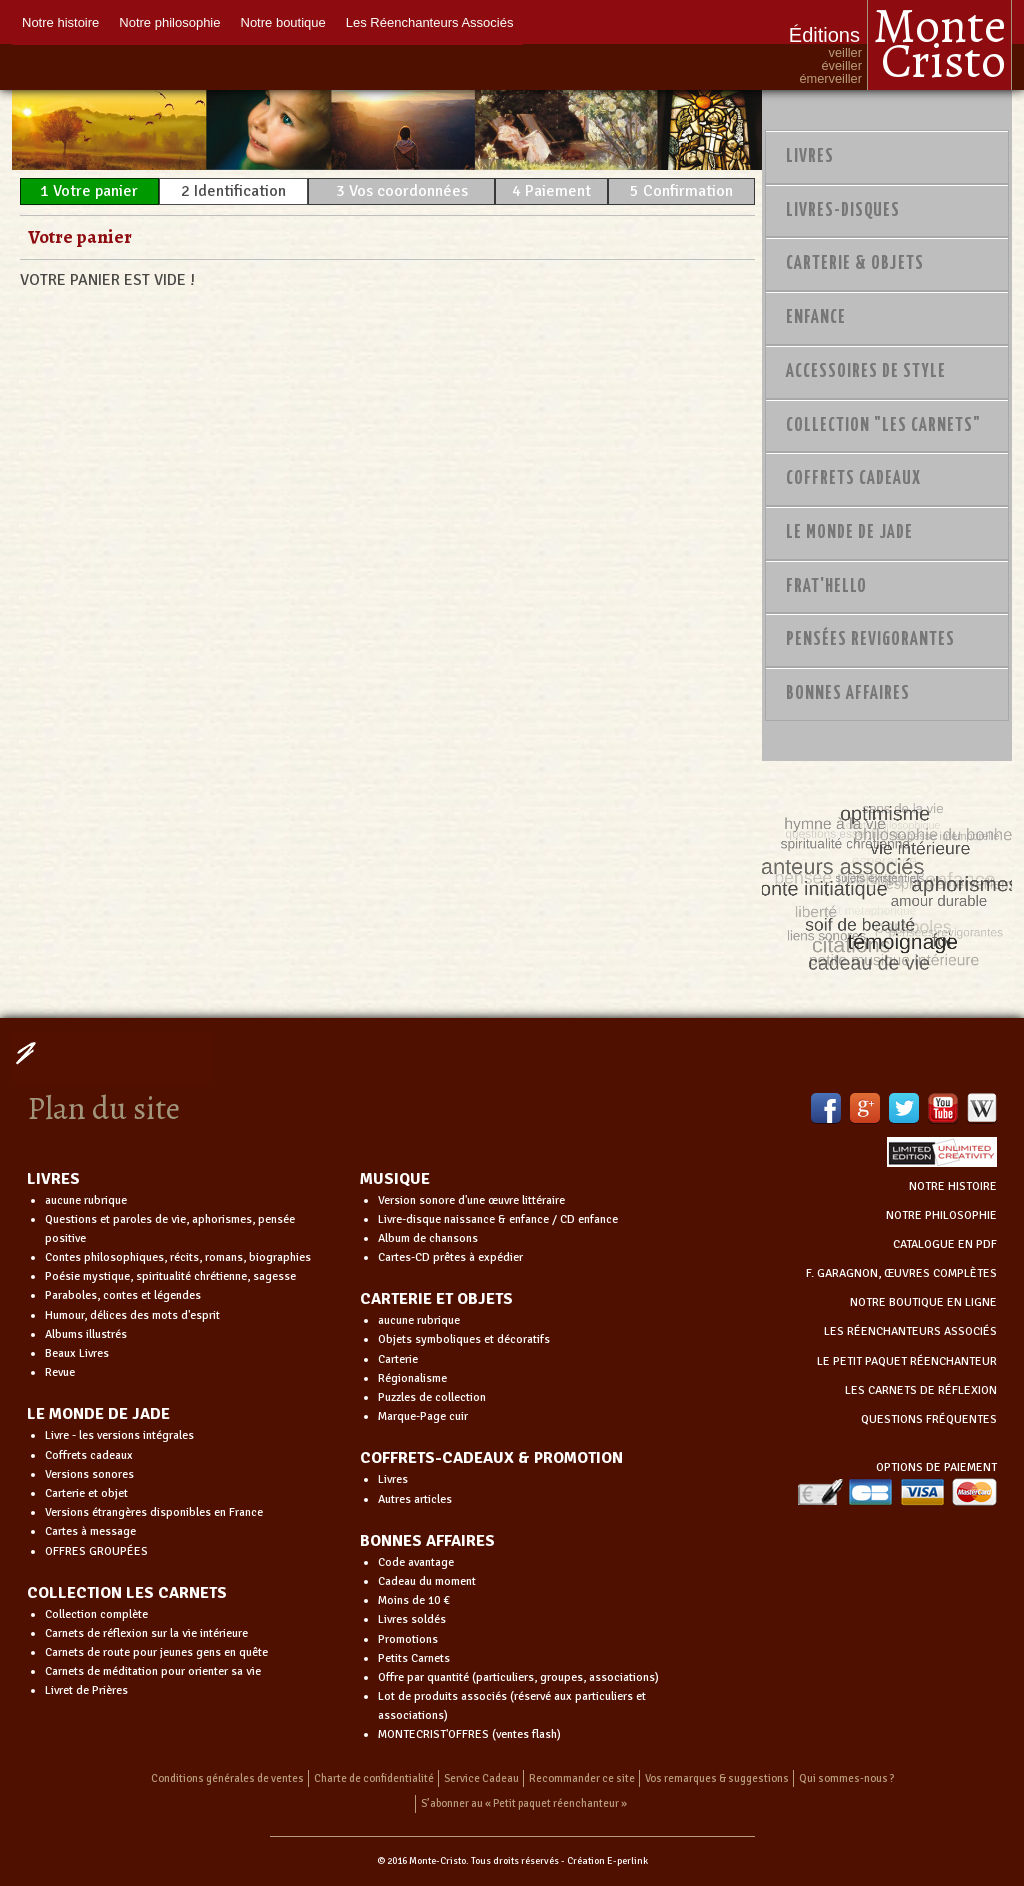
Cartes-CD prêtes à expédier (450, 1257)
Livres (810, 157)
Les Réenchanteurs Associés (430, 22)
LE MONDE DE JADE (98, 1414)
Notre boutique (283, 22)
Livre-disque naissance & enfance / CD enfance (498, 1219)
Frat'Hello (826, 587)
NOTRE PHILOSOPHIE (941, 1215)
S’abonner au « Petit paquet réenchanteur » (524, 1803)
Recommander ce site (582, 1778)
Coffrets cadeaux (89, 1455)
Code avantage (416, 1562)
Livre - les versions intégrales (119, 1435)
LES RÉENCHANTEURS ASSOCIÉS (910, 1331)
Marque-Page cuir (423, 1416)
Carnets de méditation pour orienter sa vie (153, 1671)
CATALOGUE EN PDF (945, 1244)
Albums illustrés (86, 1334)
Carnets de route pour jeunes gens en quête (156, 1652)
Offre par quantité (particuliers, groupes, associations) (518, 1677)
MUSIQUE (395, 1179)
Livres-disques (843, 211)
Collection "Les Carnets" (883, 426)
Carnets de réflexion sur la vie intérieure (146, 1633)
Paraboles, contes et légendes (123, 1295)
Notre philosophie (169, 22)
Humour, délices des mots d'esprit (132, 1315)
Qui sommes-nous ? (847, 1778)
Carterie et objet (86, 1493)
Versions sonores (89, 1474)
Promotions (408, 1639)
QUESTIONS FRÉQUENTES (929, 1419)
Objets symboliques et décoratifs (464, 1339)
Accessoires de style (866, 372)
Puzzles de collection (432, 1397)
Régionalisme (412, 1378)
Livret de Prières (86, 1690)
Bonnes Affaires (848, 694)
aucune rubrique (86, 1200)
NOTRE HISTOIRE (953, 1186)
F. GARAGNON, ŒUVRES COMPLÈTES (901, 1273)
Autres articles (415, 1499)
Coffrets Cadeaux (853, 479)
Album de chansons (428, 1238)
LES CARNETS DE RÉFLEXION (921, 1390)
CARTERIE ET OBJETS (436, 1299)
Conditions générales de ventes (227, 1778)
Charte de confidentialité (374, 1778)
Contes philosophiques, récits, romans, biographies (178, 1257)
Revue (60, 1372)
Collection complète (96, 1614)
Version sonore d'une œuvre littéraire (471, 1200)
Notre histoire (60, 22)
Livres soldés (412, 1619)
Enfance (816, 318)
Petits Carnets (414, 1658)
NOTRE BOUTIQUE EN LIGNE (923, 1302)
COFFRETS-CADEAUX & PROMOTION (491, 1458)
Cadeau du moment (427, 1581)
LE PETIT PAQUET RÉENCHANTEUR (907, 1361)
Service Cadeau (481, 1778)
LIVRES (53, 1179)
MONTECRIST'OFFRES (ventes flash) (469, 1734)
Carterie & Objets (855, 264)
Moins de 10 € (414, 1600)
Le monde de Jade (849, 533)
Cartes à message (90, 1531)
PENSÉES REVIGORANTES (870, 640)
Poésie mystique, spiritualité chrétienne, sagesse (170, 1276)
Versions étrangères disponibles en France (154, 1512)
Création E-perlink (607, 1861)
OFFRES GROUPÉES (96, 1551)
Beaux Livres (77, 1353)
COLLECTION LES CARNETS (127, 1593)
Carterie (398, 1359)
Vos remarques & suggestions (717, 1778)
